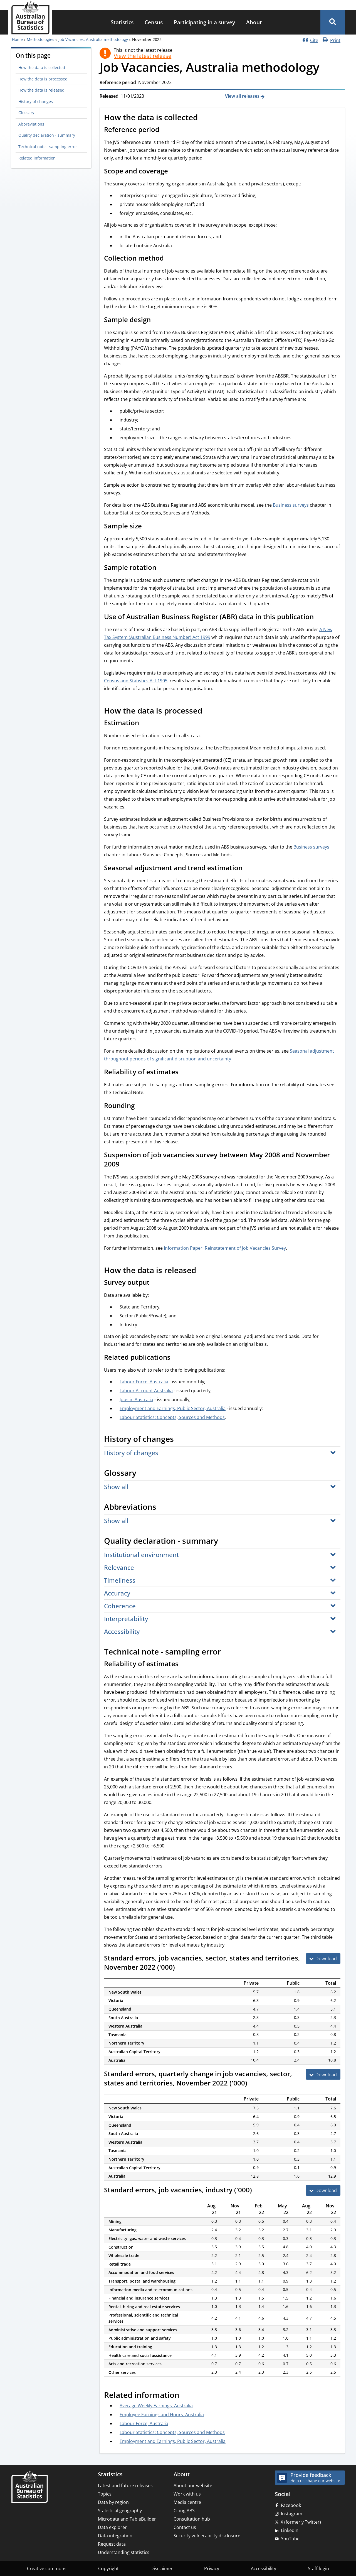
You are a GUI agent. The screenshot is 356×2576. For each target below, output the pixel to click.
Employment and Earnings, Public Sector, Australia (173, 1408)
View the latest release (142, 56)
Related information (37, 158)
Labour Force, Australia (144, 1382)
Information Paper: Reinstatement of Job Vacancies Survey (225, 1248)
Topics (105, 2494)
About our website (193, 2485)
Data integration (115, 2536)
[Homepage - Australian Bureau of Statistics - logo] (30, 18)
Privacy (211, 2568)
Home (17, 39)
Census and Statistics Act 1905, (136, 681)
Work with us (187, 2494)
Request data (112, 2544)
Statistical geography (120, 2511)
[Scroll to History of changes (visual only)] (180, 1439)
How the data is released (41, 90)
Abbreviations (31, 124)
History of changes (35, 101)
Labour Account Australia (146, 1391)
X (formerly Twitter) (301, 2522)
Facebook (291, 2505)
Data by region (113, 2502)
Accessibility (263, 2568)
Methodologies (40, 39)
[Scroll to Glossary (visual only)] (142, 1473)
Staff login (318, 2568)
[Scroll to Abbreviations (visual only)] (162, 1507)
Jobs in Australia (136, 1399)
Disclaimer (161, 2568)
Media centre (187, 2502)
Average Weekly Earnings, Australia (156, 2406)
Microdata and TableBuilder (127, 2519)
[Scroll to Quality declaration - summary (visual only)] (224, 1541)
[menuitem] (122, 22)
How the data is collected (41, 67)
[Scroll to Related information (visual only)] (185, 2396)
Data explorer (112, 2527)
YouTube (290, 2539)
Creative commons (46, 2568)
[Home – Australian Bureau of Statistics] (29, 2487)
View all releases (243, 96)
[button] (332, 22)
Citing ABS (184, 2511)
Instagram (291, 2514)
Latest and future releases (125, 2485)
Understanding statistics (123, 2552)
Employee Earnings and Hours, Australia (162, 2414)
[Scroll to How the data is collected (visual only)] (204, 118)
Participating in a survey (204, 22)
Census (154, 22)
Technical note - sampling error (47, 146)
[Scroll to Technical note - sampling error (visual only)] (227, 1652)
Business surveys (291, 505)
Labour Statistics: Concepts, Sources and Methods (172, 1417)
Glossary (26, 112)
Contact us (185, 2527)
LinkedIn (289, 2530)
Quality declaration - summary (46, 135)
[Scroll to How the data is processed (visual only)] (208, 711)
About (254, 22)
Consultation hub (192, 2519)
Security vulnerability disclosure (207, 2536)
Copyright (108, 2568)
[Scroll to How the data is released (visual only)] (202, 1271)
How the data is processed (43, 79)
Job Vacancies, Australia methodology (93, 39)
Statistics (122, 22)
